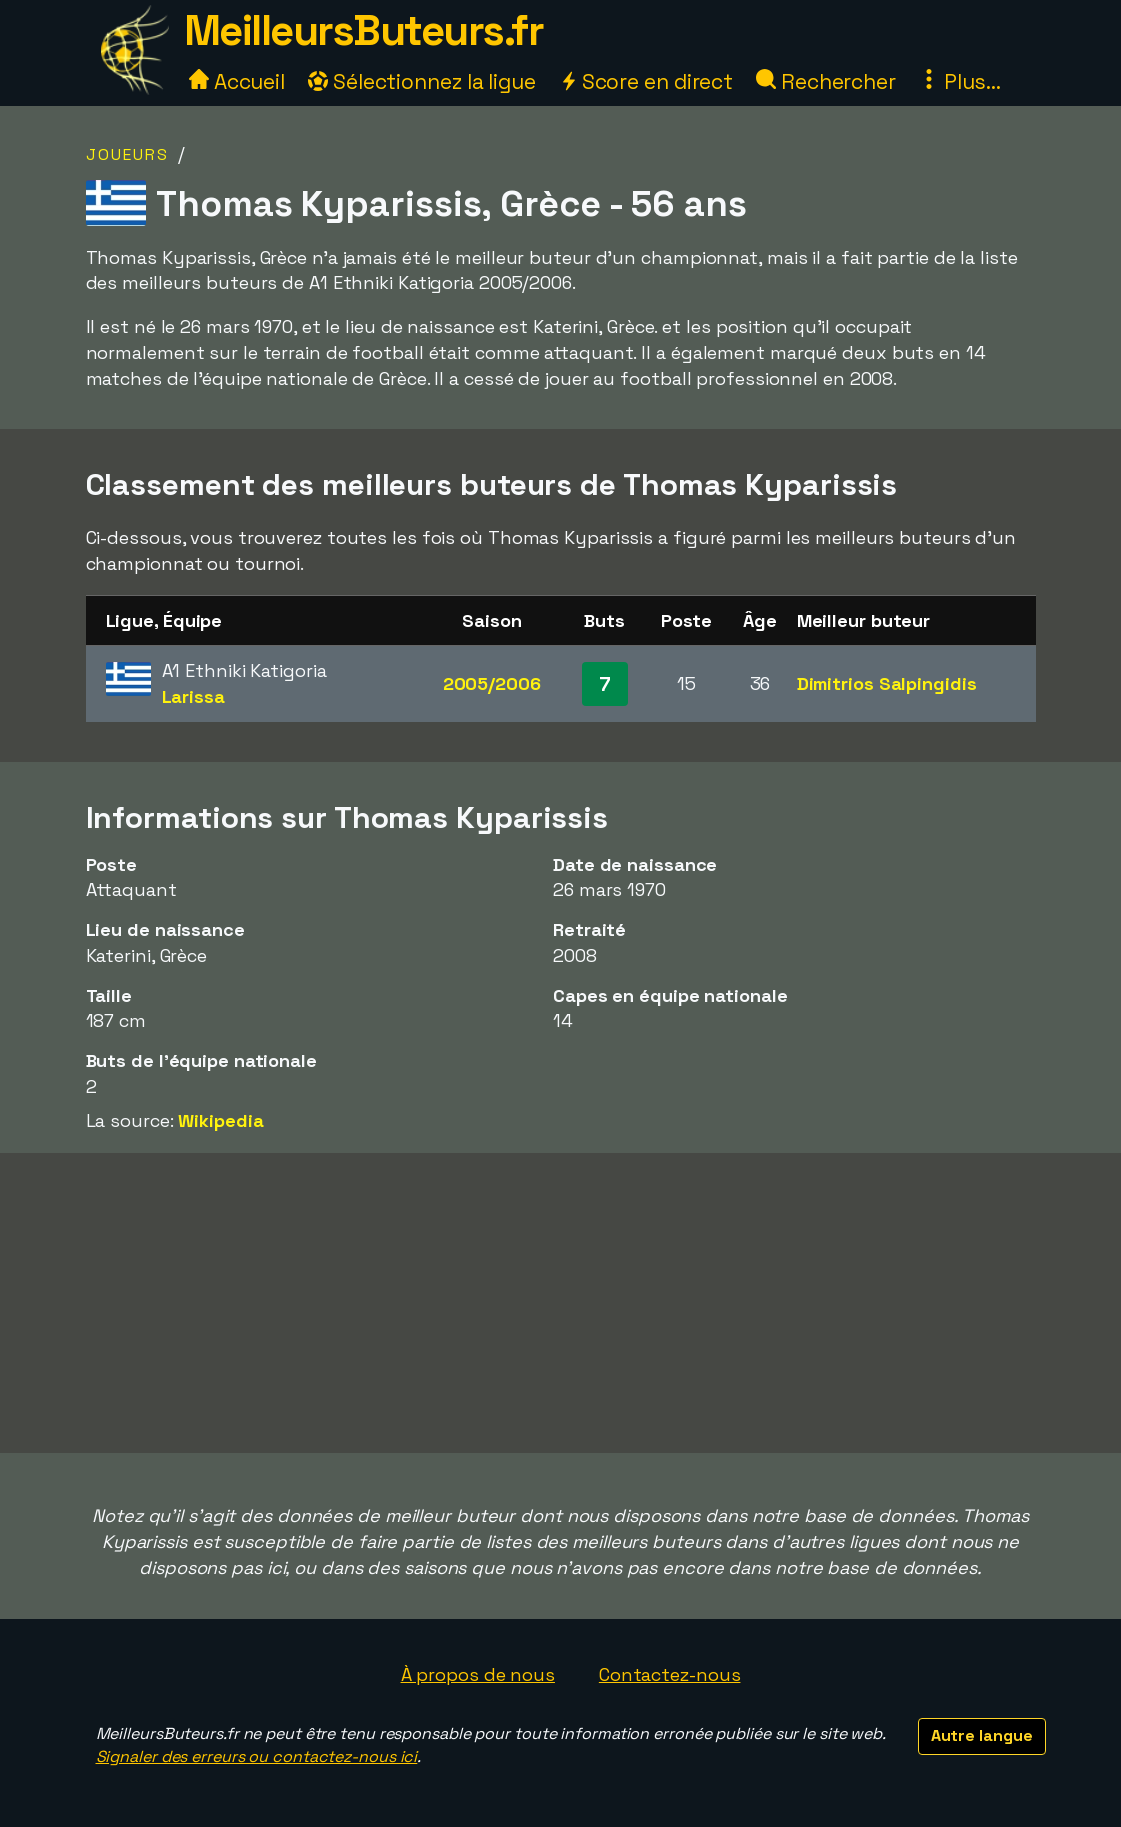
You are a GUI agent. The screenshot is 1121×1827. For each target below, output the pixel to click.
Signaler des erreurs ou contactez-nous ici (257, 1756)
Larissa (193, 696)
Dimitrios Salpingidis (887, 683)
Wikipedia (220, 1120)
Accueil (237, 81)
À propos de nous (478, 1674)
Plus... (960, 81)
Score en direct (646, 81)
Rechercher (826, 81)
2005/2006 (492, 683)
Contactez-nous (670, 1674)
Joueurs (127, 154)
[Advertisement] (561, 1303)
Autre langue (982, 1735)
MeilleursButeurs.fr (364, 30)
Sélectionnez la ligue (422, 81)
